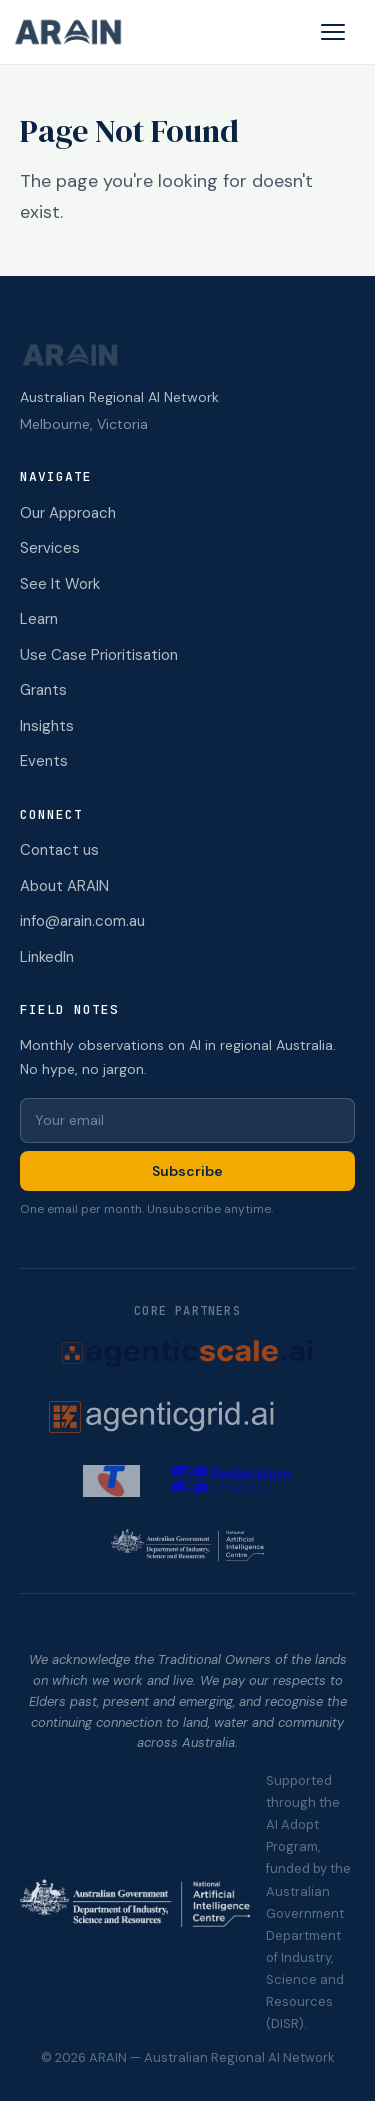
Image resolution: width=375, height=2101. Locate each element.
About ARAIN (64, 886)
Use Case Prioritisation (99, 655)
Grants (43, 690)
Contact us (59, 850)
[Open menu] (333, 32)
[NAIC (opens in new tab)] (188, 1545)
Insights (47, 726)
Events (44, 761)
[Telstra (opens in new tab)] (111, 1481)
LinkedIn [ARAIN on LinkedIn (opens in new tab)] (47, 957)
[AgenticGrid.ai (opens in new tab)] (187, 1417)
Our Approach (68, 513)
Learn (39, 619)
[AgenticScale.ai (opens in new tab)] (187, 1353)
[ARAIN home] (76, 32)
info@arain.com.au (82, 921)
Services (50, 548)
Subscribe (187, 1171)
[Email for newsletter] (187, 1121)
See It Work (60, 584)
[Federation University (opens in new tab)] (232, 1481)
